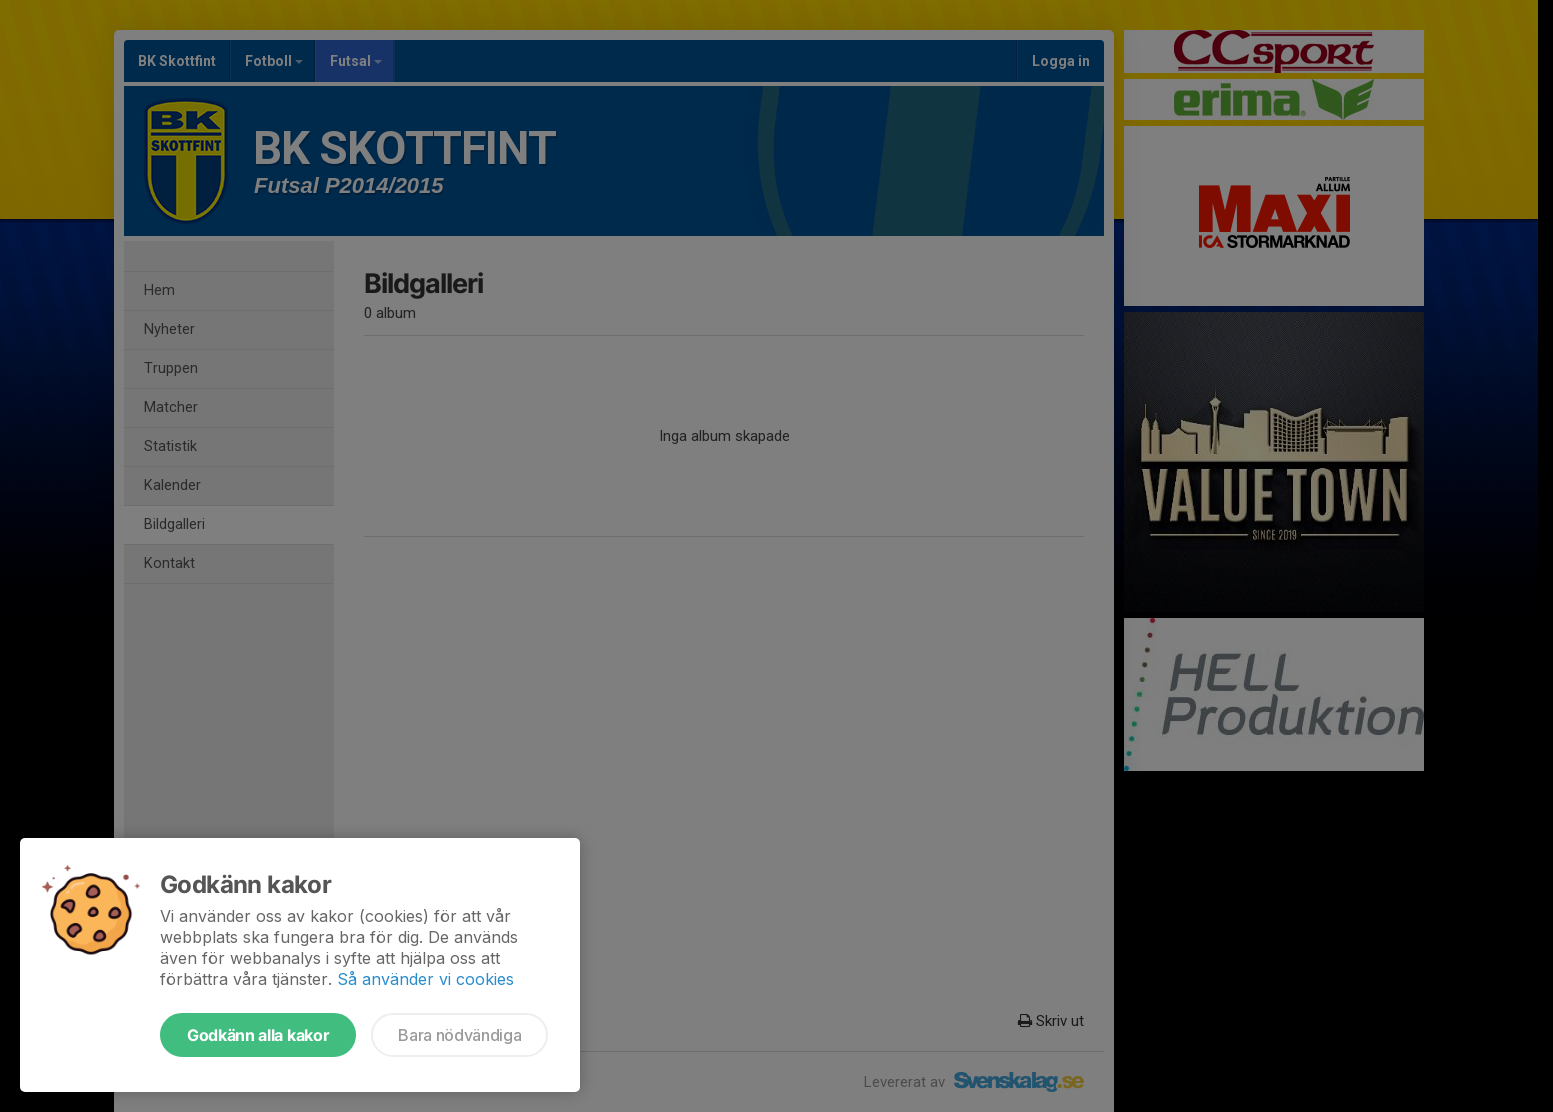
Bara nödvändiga (459, 1035)
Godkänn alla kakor (258, 1035)
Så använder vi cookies (425, 979)
